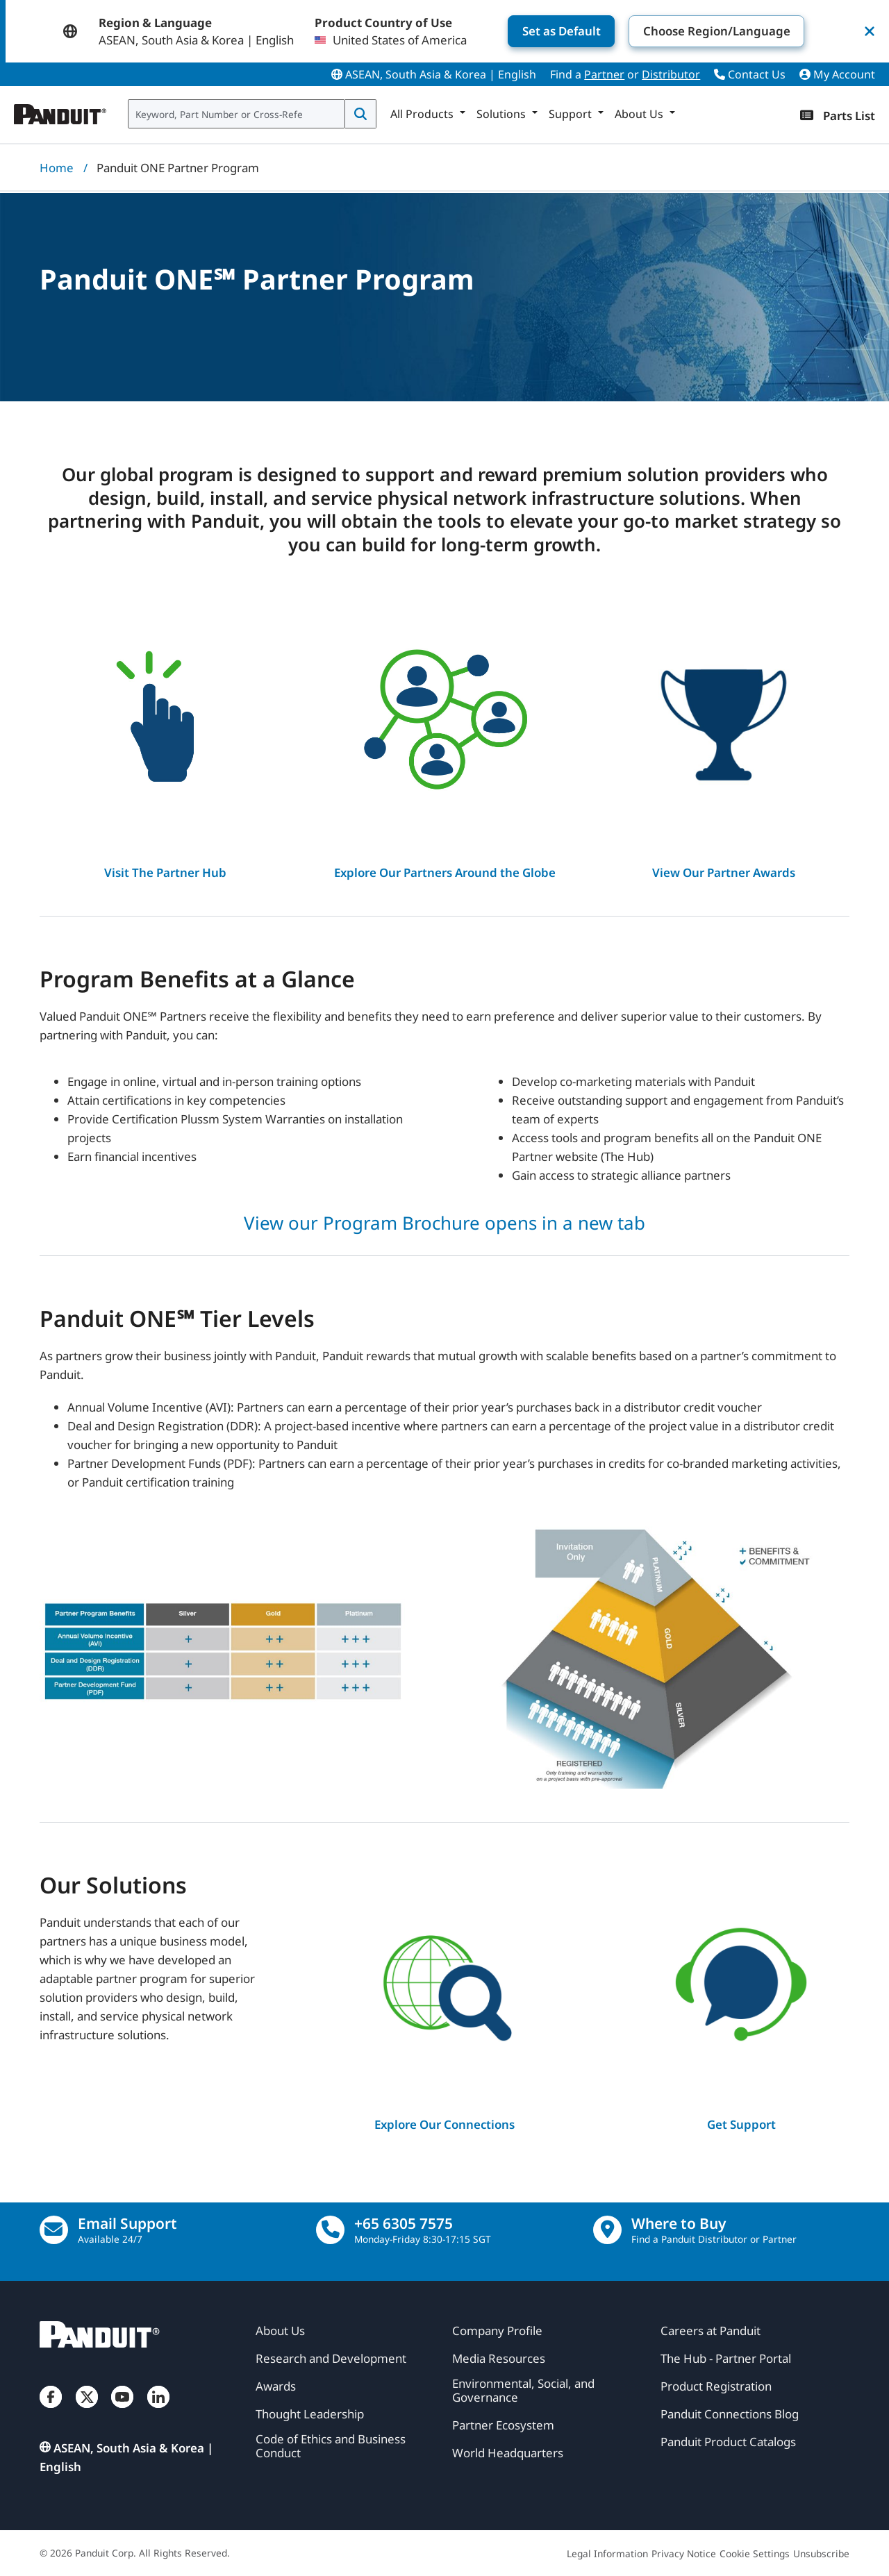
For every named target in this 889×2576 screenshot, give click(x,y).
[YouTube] (122, 2410)
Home (57, 168)
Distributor (671, 74)
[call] (330, 2230)
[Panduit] (60, 111)
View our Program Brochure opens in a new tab (444, 1222)
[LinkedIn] (158, 2410)
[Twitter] (87, 2410)
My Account (837, 74)
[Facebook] (51, 2410)
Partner (604, 74)
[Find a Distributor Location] (607, 2230)
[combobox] (236, 114)
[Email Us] (54, 2230)
